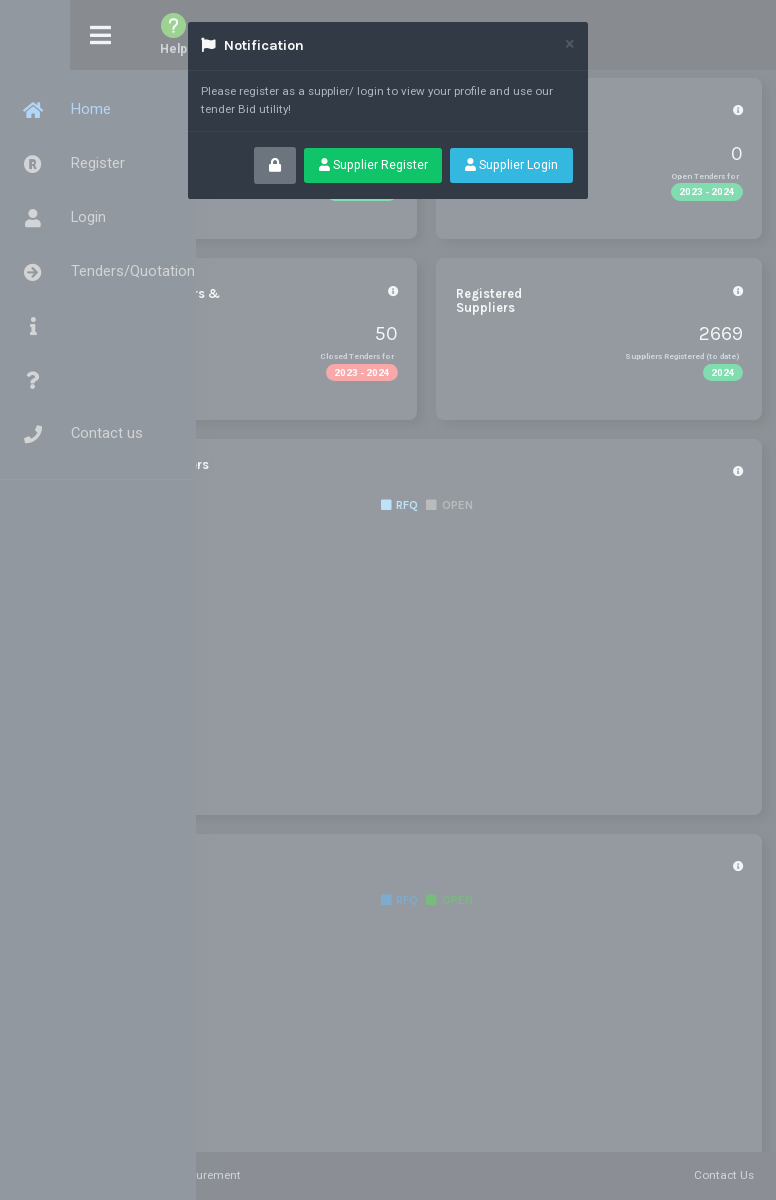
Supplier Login (511, 164)
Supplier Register (373, 164)
